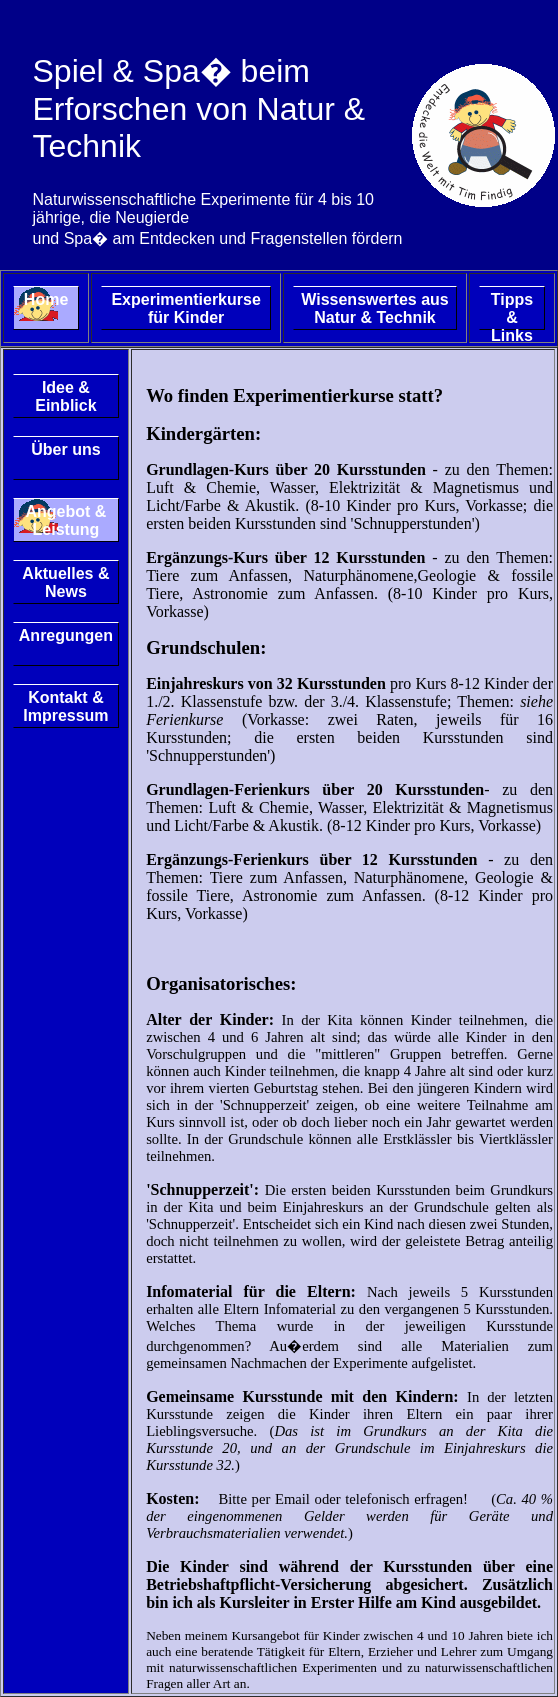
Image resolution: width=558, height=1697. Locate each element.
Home (46, 299)
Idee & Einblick (65, 396)
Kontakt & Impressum (65, 706)
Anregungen (66, 635)
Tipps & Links (512, 310)
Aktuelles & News (65, 582)
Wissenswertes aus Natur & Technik (374, 308)
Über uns (65, 449)
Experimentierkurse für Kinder (185, 308)
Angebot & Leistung (65, 520)
